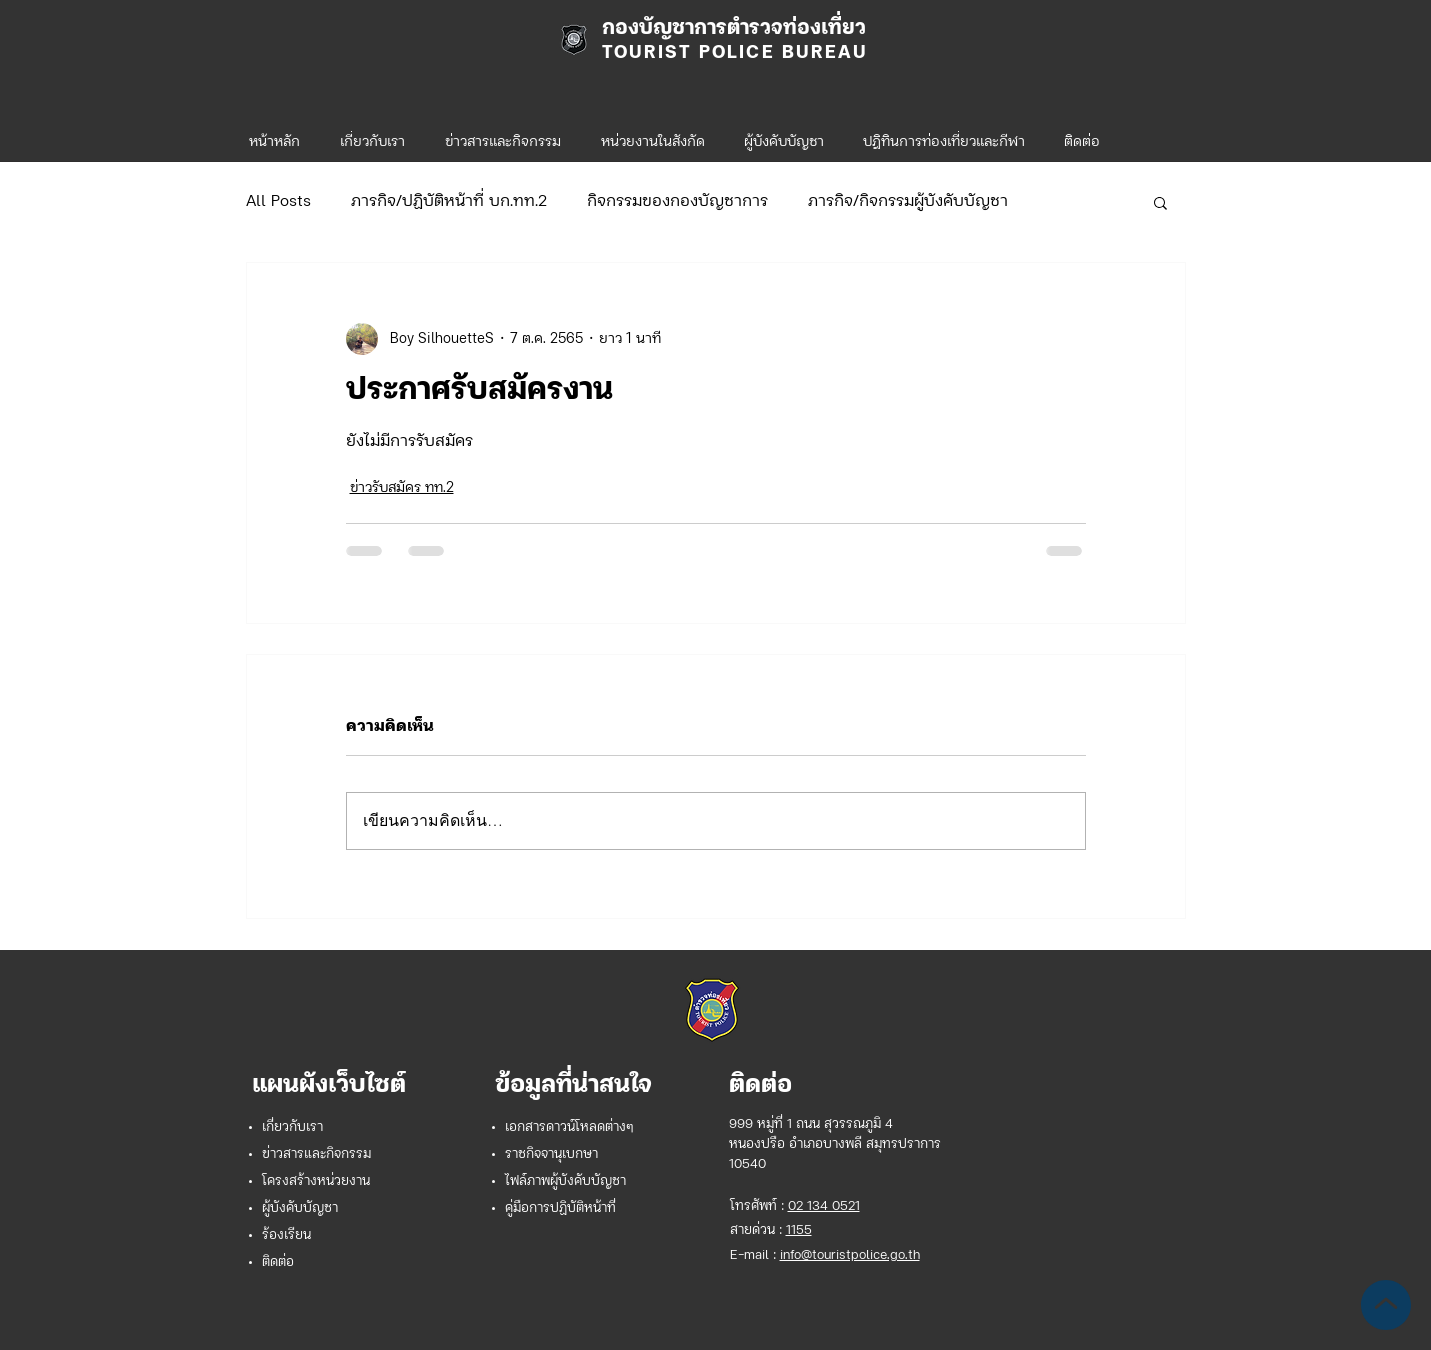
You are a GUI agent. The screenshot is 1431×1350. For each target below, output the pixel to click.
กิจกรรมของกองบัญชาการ (677, 202)
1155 (799, 1230)
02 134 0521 (824, 1206)
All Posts (278, 202)
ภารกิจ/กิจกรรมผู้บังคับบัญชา (908, 202)
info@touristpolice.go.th (850, 1255)
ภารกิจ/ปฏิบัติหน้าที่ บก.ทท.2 (449, 202)
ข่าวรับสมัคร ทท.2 (402, 488)
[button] (653, 134)
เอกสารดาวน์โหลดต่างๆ (569, 1127)
